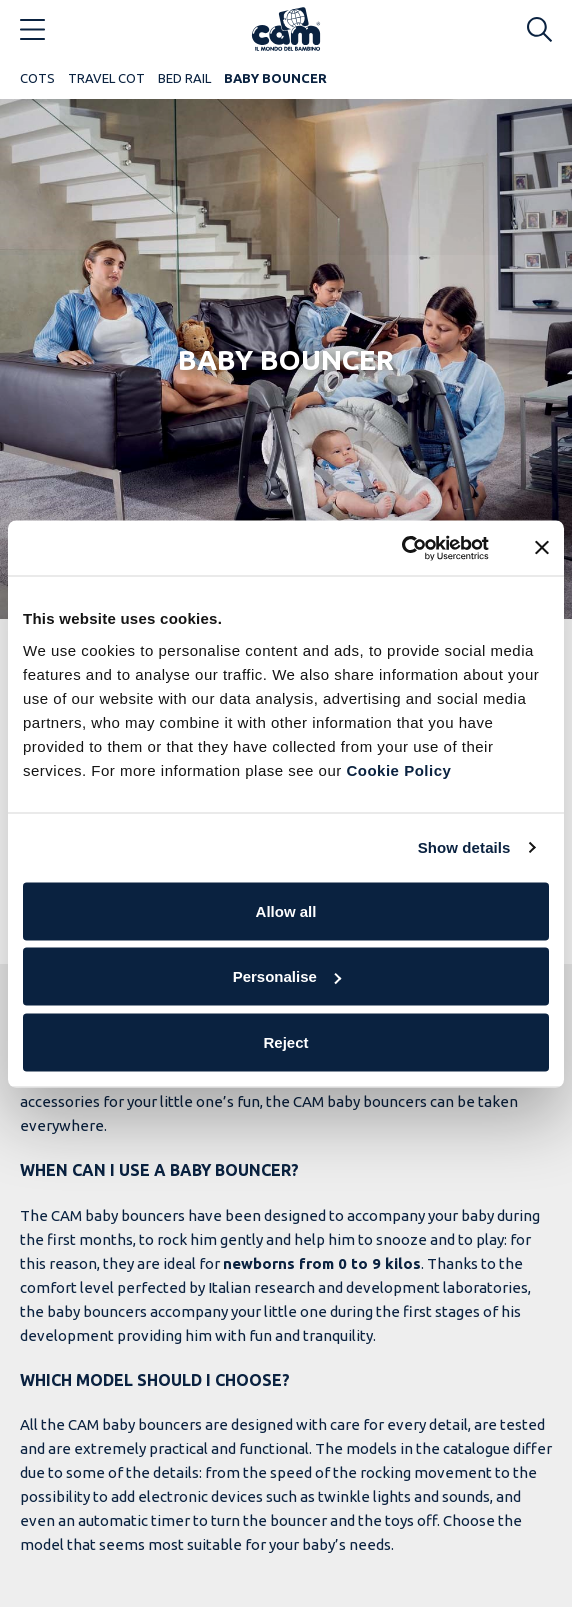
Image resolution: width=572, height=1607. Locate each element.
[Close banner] (542, 548)
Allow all (286, 910)
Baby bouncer (275, 78)
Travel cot (106, 78)
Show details (464, 847)
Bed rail (184, 78)
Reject (285, 1041)
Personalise (287, 976)
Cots (37, 78)
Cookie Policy (398, 769)
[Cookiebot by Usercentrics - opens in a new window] (401, 548)
